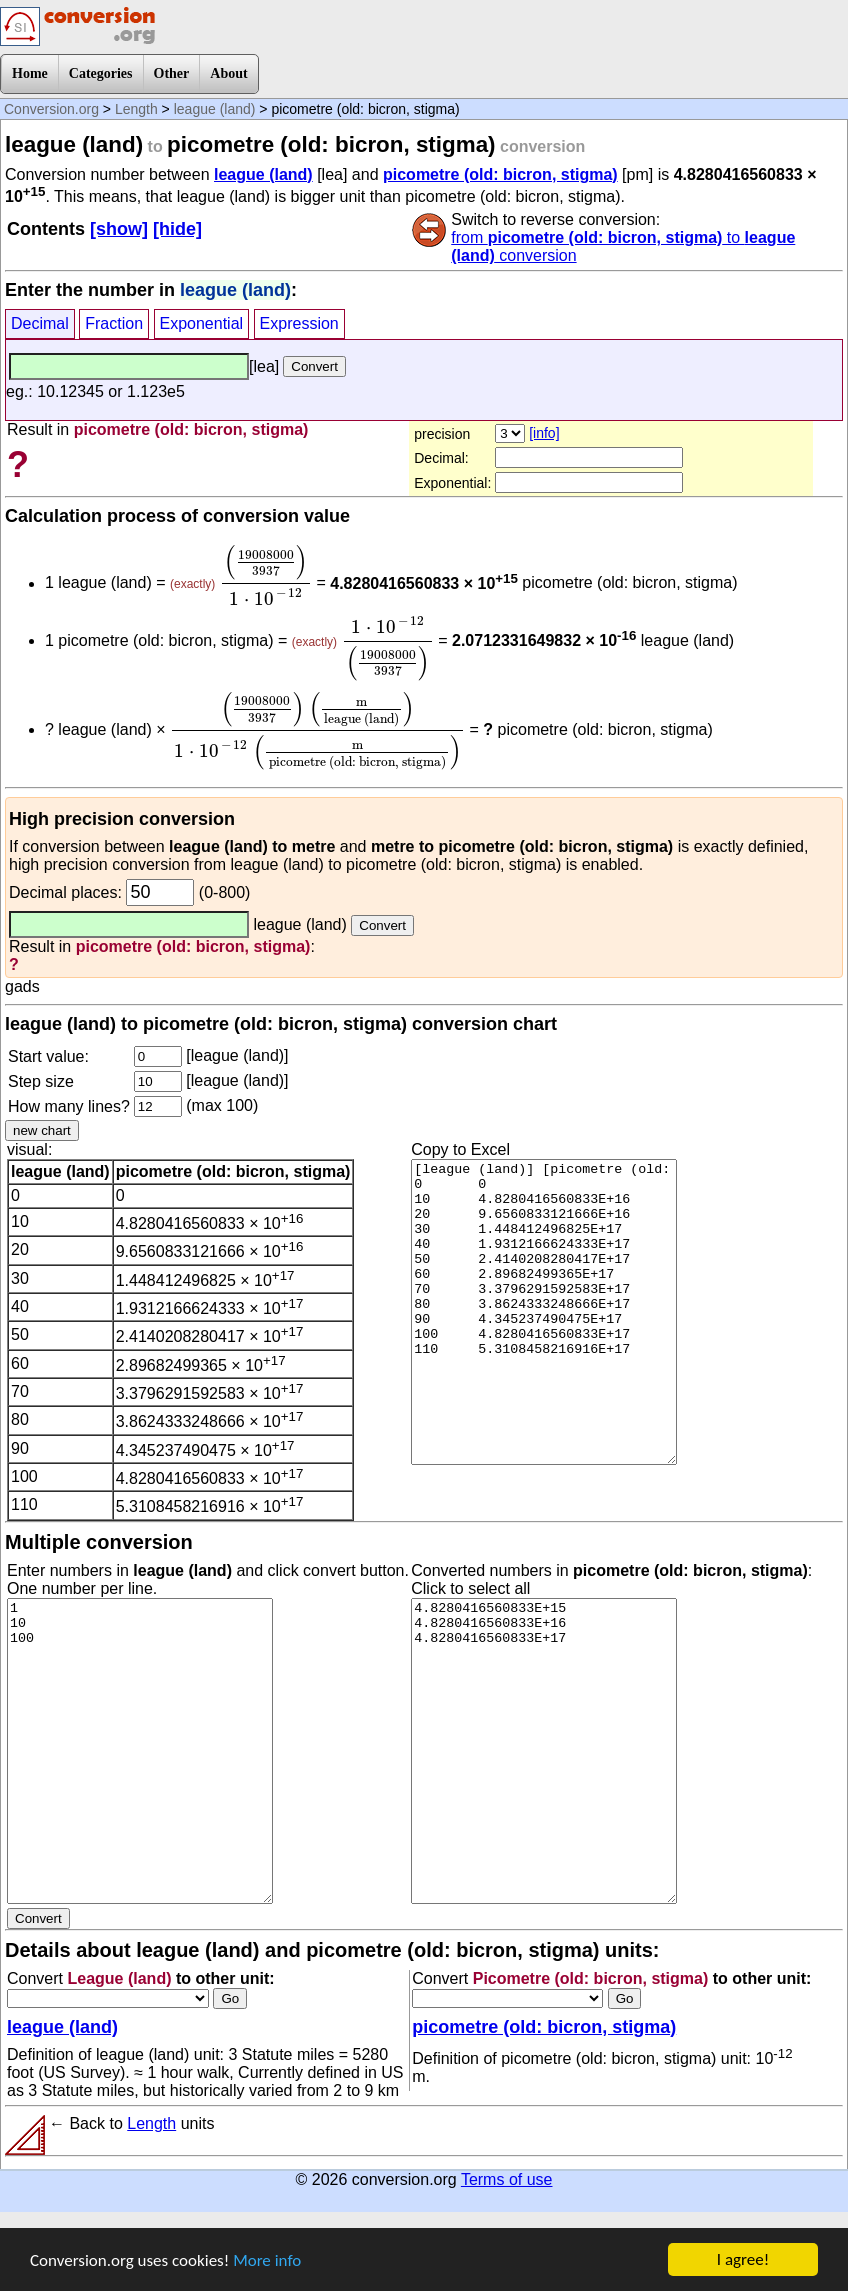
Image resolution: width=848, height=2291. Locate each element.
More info (267, 2269)
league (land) (215, 109)
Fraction (114, 323)
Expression (299, 323)
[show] (119, 229)
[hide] (177, 229)
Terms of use (507, 2179)
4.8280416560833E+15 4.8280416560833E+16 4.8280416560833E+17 (544, 1751)
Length (136, 109)
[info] (544, 433)
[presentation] (266, 575)
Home (30, 73)
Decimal (40, 323)
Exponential (202, 323)
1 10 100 (140, 1751)
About (228, 73)
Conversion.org (51, 109)
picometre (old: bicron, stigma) (500, 174)
